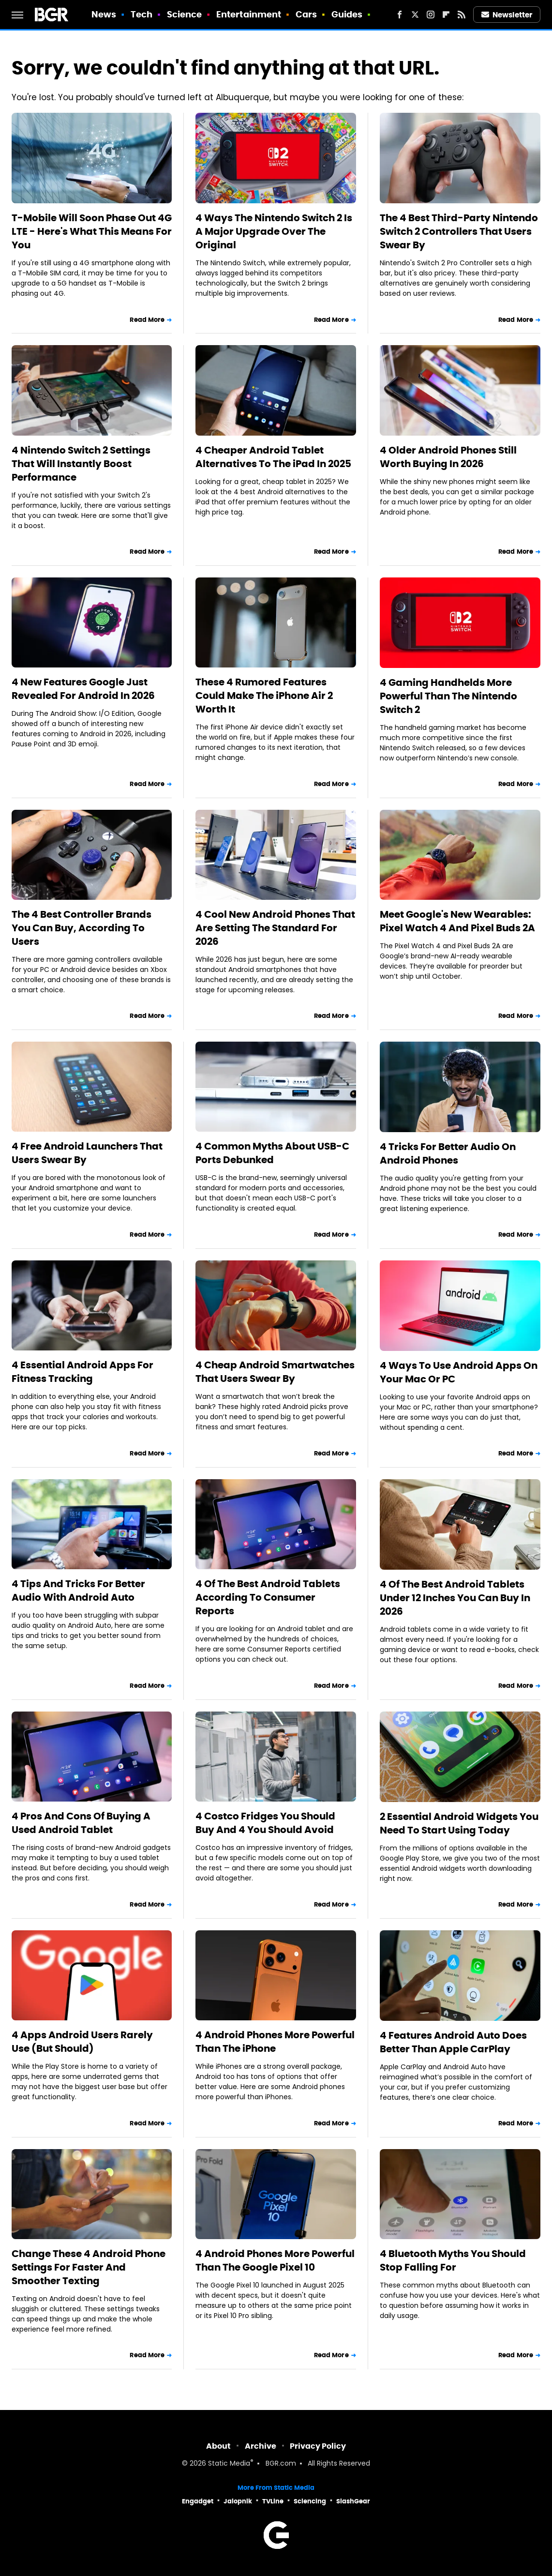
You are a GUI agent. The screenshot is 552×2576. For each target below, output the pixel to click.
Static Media (229, 2464)
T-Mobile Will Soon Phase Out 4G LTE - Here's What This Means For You (92, 231)
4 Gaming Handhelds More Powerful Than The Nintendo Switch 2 (448, 696)
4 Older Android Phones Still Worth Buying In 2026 (448, 457)
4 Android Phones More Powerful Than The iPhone (275, 2042)
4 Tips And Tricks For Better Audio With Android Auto (78, 1590)
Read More (147, 320)
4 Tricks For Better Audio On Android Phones (448, 1153)
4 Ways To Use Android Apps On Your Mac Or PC (458, 1372)
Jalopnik (238, 2501)
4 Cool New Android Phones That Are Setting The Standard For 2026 (275, 928)
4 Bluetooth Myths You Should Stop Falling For (453, 2260)
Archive (260, 2446)
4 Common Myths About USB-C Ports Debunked (272, 1153)
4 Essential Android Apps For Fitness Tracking (82, 1372)
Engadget (197, 2501)
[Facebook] (399, 14)
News (103, 14)
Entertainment (248, 14)
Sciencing (310, 2501)
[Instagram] (430, 14)
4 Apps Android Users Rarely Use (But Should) (82, 2042)
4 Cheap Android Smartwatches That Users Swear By (275, 1372)
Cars (306, 14)
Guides (347, 14)
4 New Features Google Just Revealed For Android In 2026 (83, 689)
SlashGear (353, 2501)
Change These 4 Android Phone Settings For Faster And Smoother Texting (88, 2267)
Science (184, 14)
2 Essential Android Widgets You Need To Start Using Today (459, 1823)
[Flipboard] (446, 14)
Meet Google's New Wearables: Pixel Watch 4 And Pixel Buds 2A (457, 921)
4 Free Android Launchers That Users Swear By (87, 1153)
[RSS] (461, 14)
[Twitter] (415, 14)
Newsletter (507, 14)
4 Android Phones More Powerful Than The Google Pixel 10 (275, 2260)
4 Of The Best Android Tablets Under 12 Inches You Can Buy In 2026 (455, 1598)
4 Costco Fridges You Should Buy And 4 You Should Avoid (265, 1823)
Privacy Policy (318, 2446)
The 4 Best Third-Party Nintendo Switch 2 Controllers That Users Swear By (459, 231)
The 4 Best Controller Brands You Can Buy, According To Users (81, 928)
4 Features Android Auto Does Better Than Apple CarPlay (453, 2042)
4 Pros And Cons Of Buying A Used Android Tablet (81, 1823)
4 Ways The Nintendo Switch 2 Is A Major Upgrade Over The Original (273, 231)
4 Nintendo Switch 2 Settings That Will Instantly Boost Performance (81, 464)
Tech (141, 14)
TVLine (272, 2501)
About (218, 2446)
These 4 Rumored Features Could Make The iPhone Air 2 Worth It (264, 695)
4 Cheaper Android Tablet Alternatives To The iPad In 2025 (273, 457)
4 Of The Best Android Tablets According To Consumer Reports (267, 1597)
